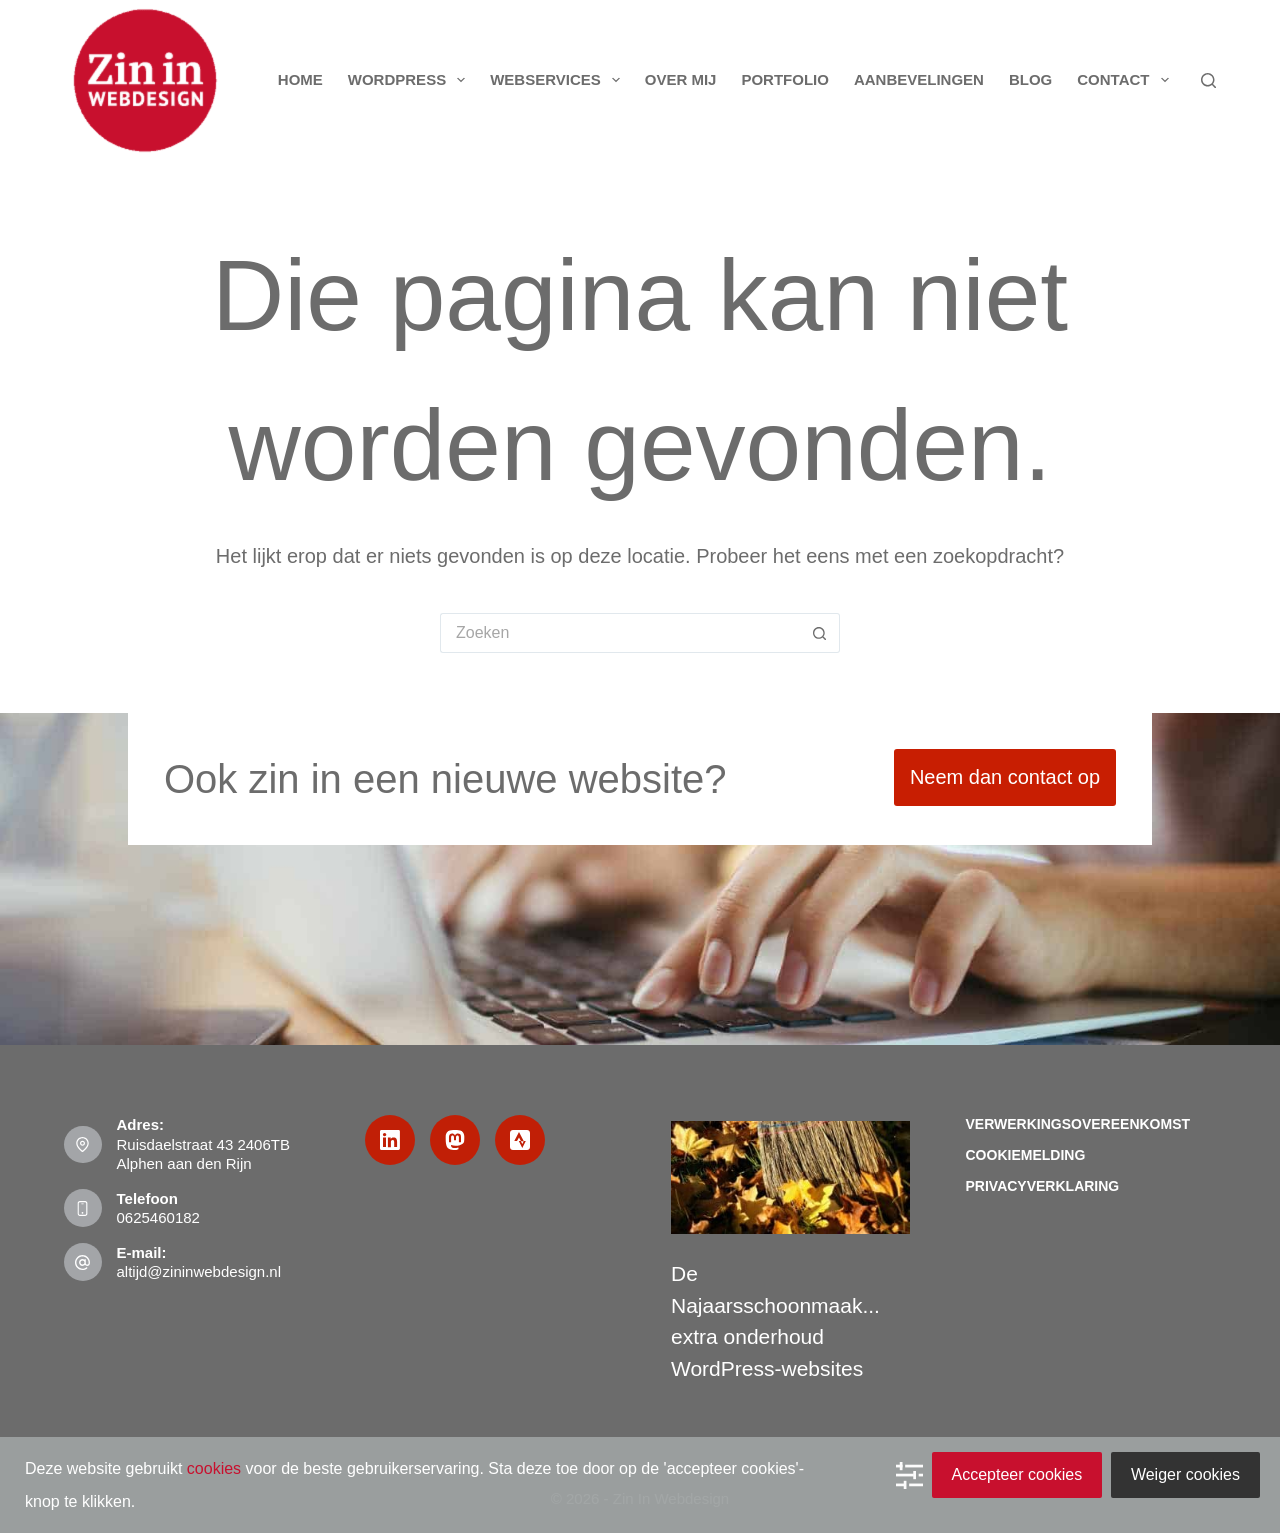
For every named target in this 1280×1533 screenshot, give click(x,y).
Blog (1030, 79)
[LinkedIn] (390, 1140)
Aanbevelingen (919, 79)
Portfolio (785, 79)
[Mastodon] (455, 1140)
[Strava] (520, 1140)
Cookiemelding (1026, 1155)
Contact (1126, 80)
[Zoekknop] (820, 633)
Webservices (559, 80)
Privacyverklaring (1043, 1186)
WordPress (410, 80)
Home (300, 79)
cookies (214, 1468)
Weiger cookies (1185, 1474)
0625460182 (158, 1217)
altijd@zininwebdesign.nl (199, 1271)
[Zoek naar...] (620, 633)
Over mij (681, 79)
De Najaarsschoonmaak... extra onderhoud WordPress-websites (775, 1321)
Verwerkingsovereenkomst (1078, 1124)
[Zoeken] (1208, 80)
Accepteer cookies (1017, 1474)
